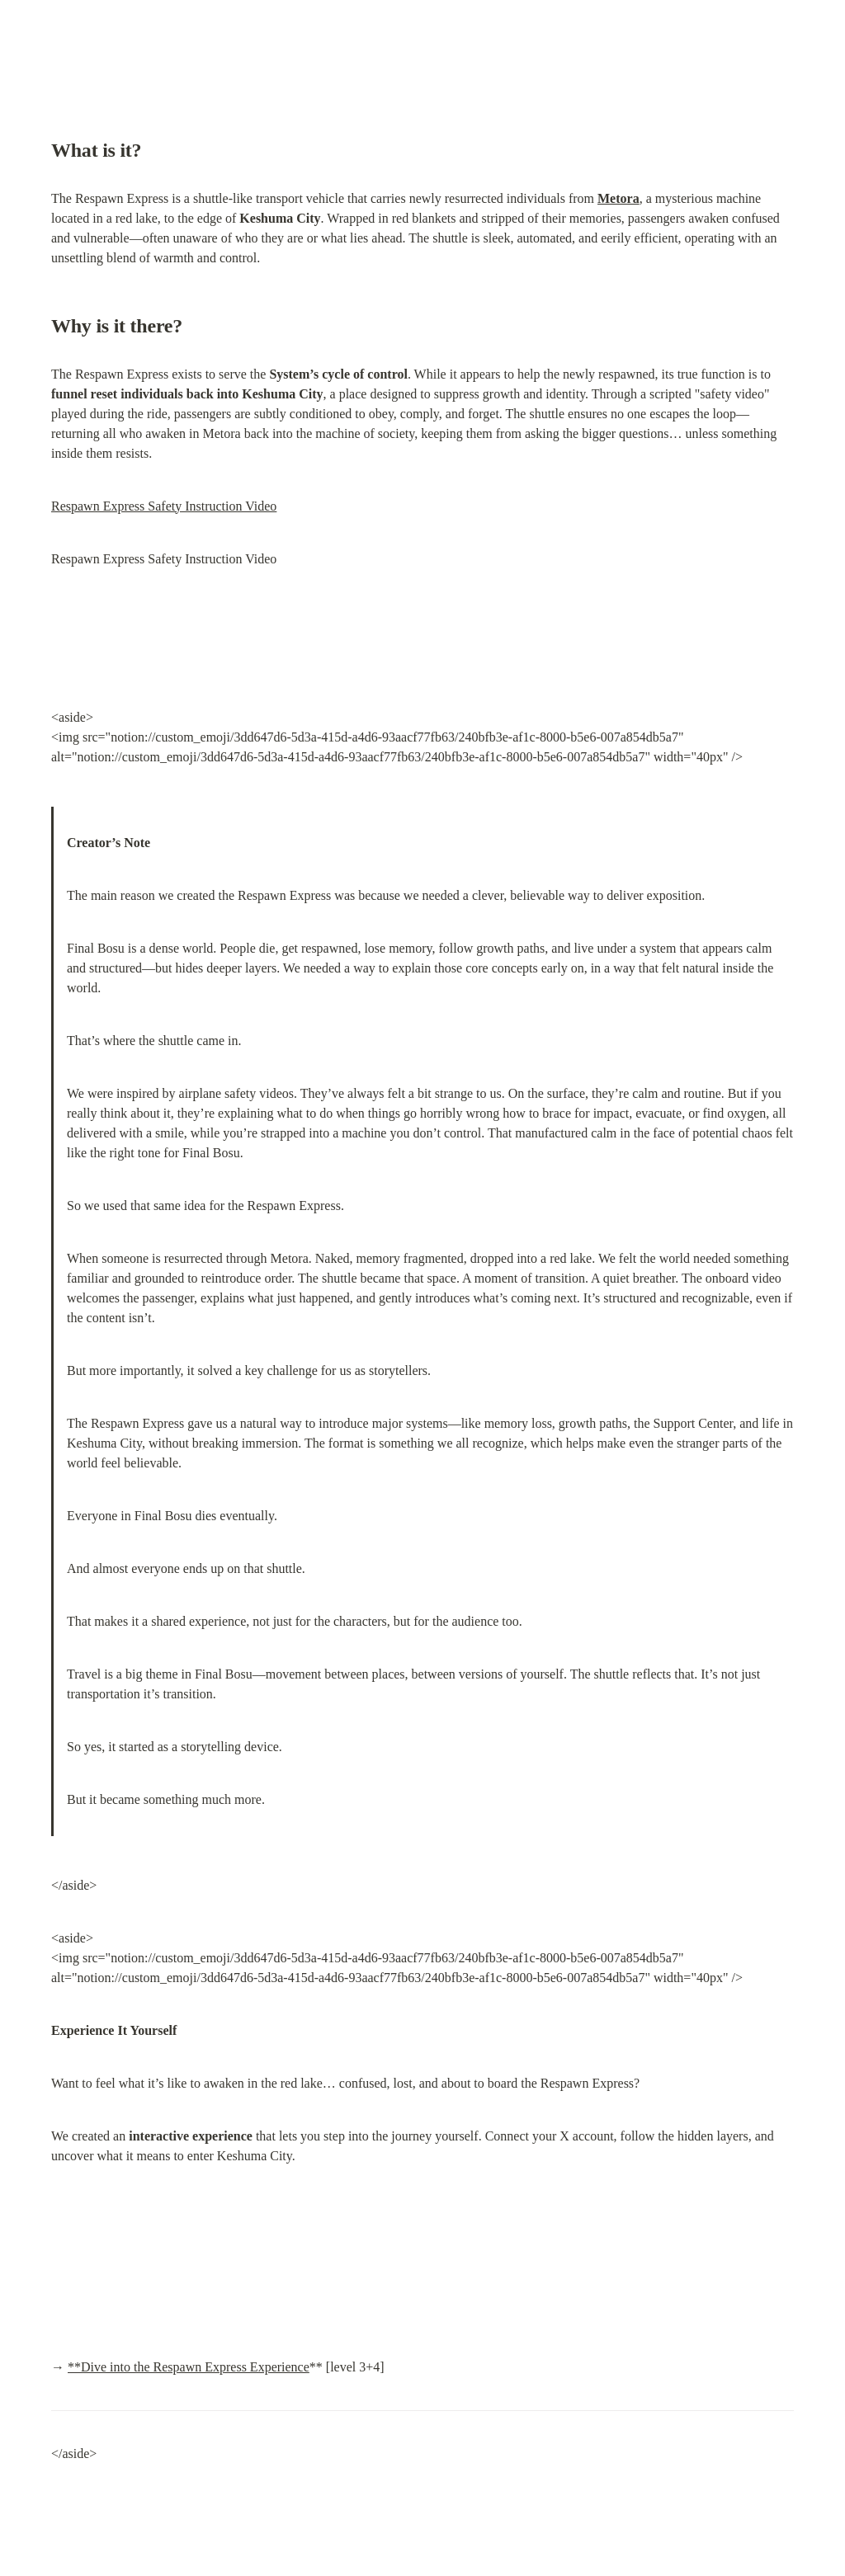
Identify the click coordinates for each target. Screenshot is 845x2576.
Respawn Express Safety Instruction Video (163, 506)
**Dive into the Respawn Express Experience (188, 2367)
